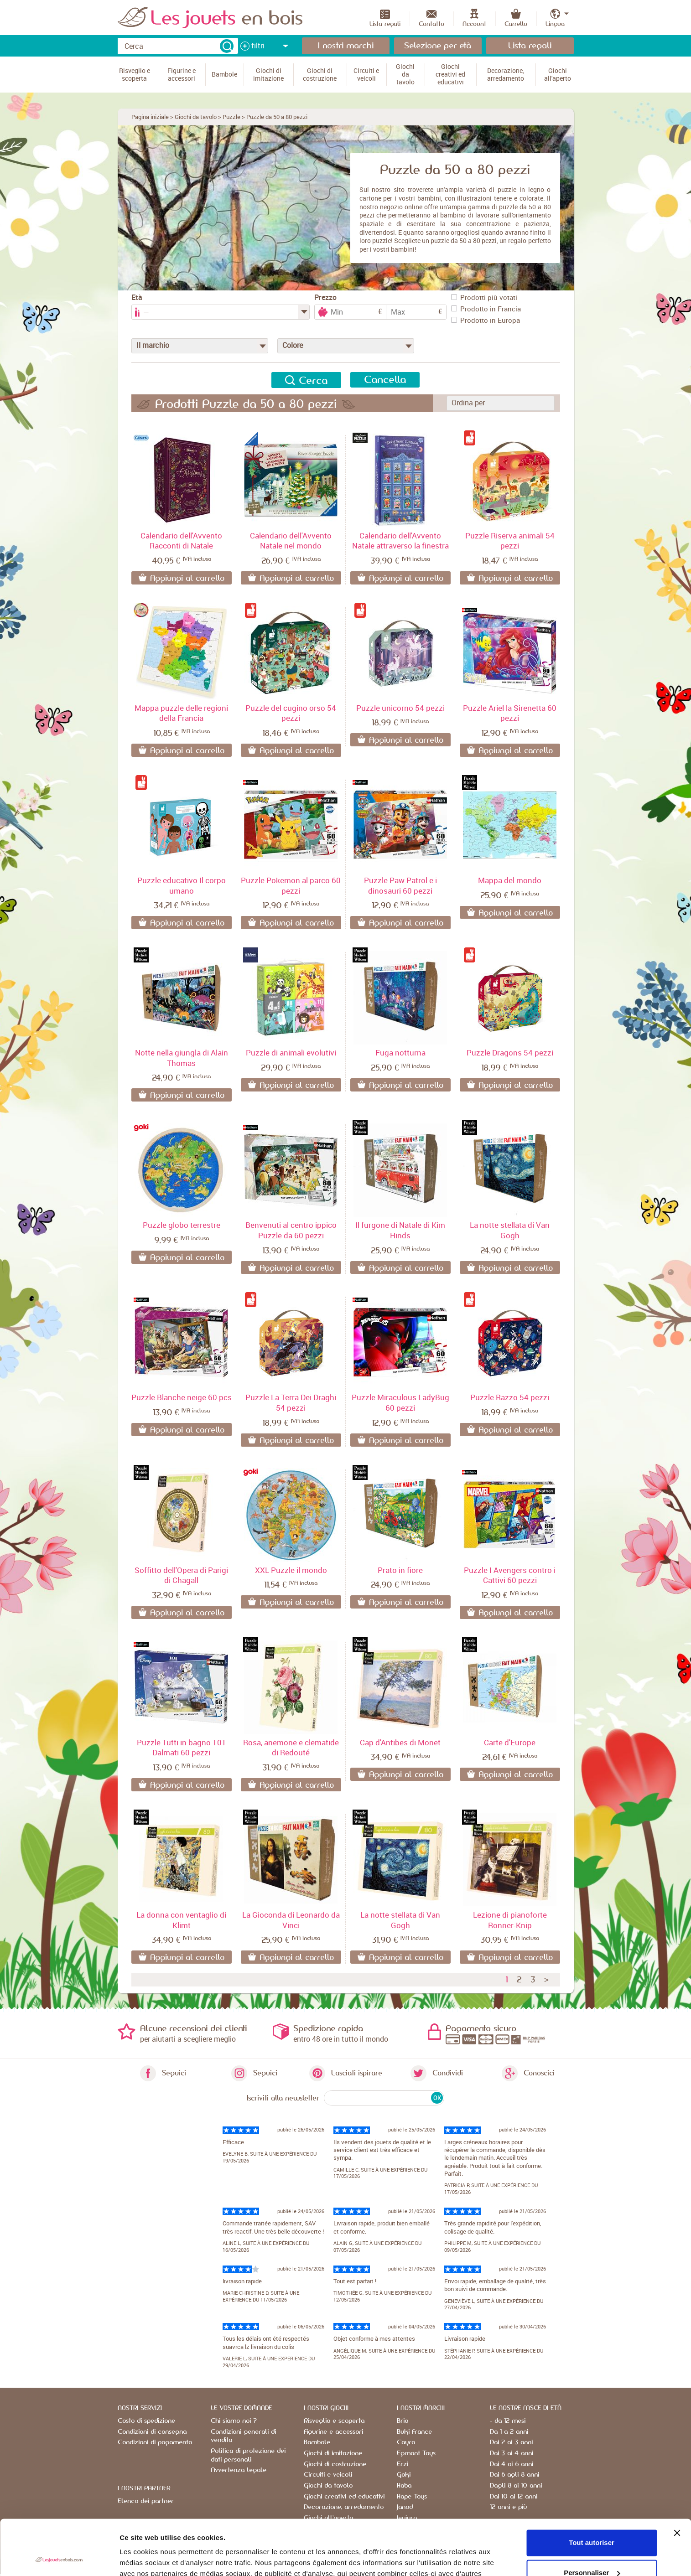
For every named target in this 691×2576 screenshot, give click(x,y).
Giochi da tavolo (196, 117)
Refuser (591, 2551)
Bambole (317, 2442)
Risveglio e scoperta (334, 2421)
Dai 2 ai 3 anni (511, 2442)
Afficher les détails (150, 2558)
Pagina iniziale (150, 117)
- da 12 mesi (507, 2421)
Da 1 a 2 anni (509, 2432)
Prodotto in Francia (486, 308)
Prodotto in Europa (485, 320)
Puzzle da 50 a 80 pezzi (276, 117)
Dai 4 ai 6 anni (511, 2464)
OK (437, 2098)
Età (136, 297)
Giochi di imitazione (333, 2453)
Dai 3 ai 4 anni (511, 2453)
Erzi (402, 2464)
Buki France (414, 2432)
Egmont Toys (416, 2453)
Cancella (385, 380)
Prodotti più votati (484, 297)
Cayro (406, 2442)
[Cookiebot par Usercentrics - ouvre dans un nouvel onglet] (59, 2558)
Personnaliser (592, 2520)
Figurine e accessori (333, 2432)
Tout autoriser (591, 2491)
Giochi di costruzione (335, 2464)
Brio (402, 2421)
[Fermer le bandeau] (677, 2481)
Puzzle (231, 117)
